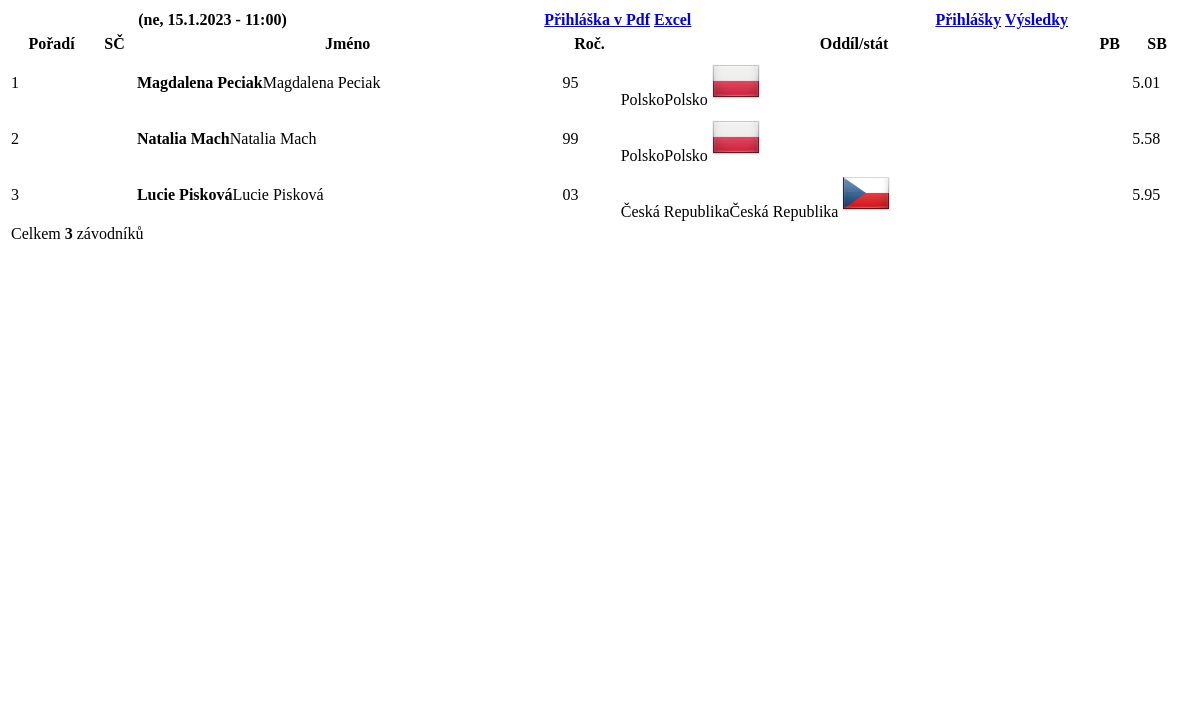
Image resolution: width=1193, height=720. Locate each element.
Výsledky (1036, 19)
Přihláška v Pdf (597, 19)
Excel (672, 19)
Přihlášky (968, 19)
